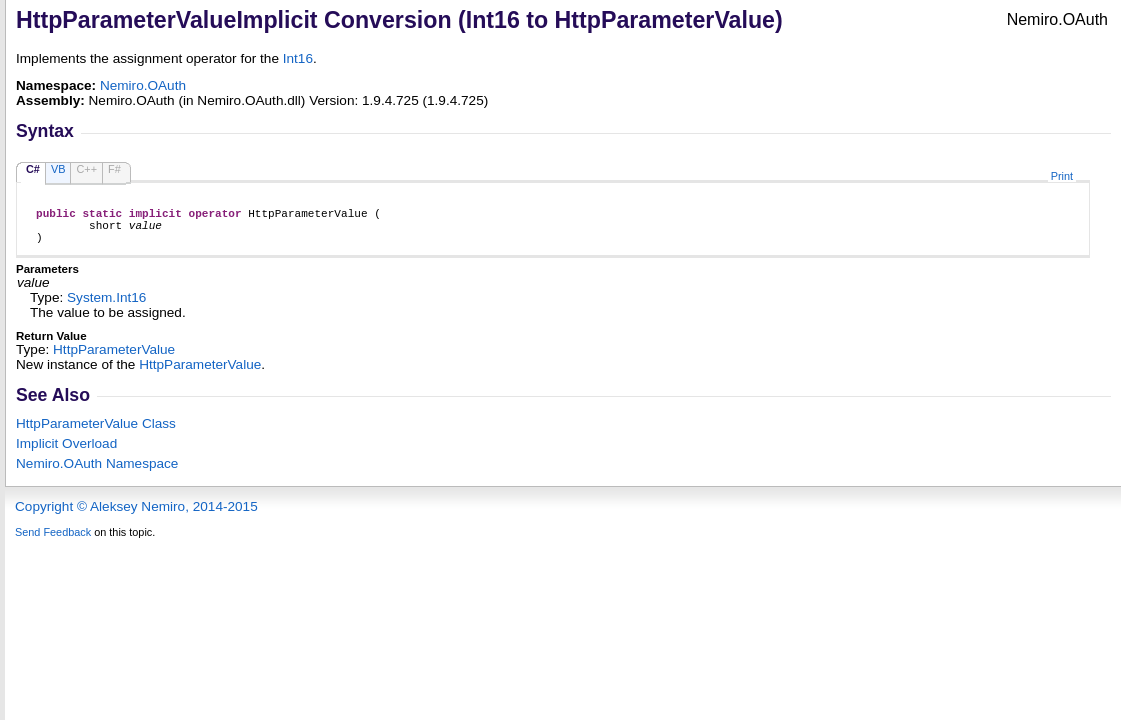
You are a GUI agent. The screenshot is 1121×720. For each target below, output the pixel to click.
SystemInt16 (106, 306)
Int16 (298, 58)
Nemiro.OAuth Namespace (97, 472)
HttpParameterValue (114, 358)
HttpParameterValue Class (96, 432)
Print (1062, 176)
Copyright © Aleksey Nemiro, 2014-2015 (136, 515)
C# (33, 169)
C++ (86, 169)
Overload (66, 452)
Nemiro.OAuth (143, 85)
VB (58, 169)
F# (114, 169)
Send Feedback (53, 541)
